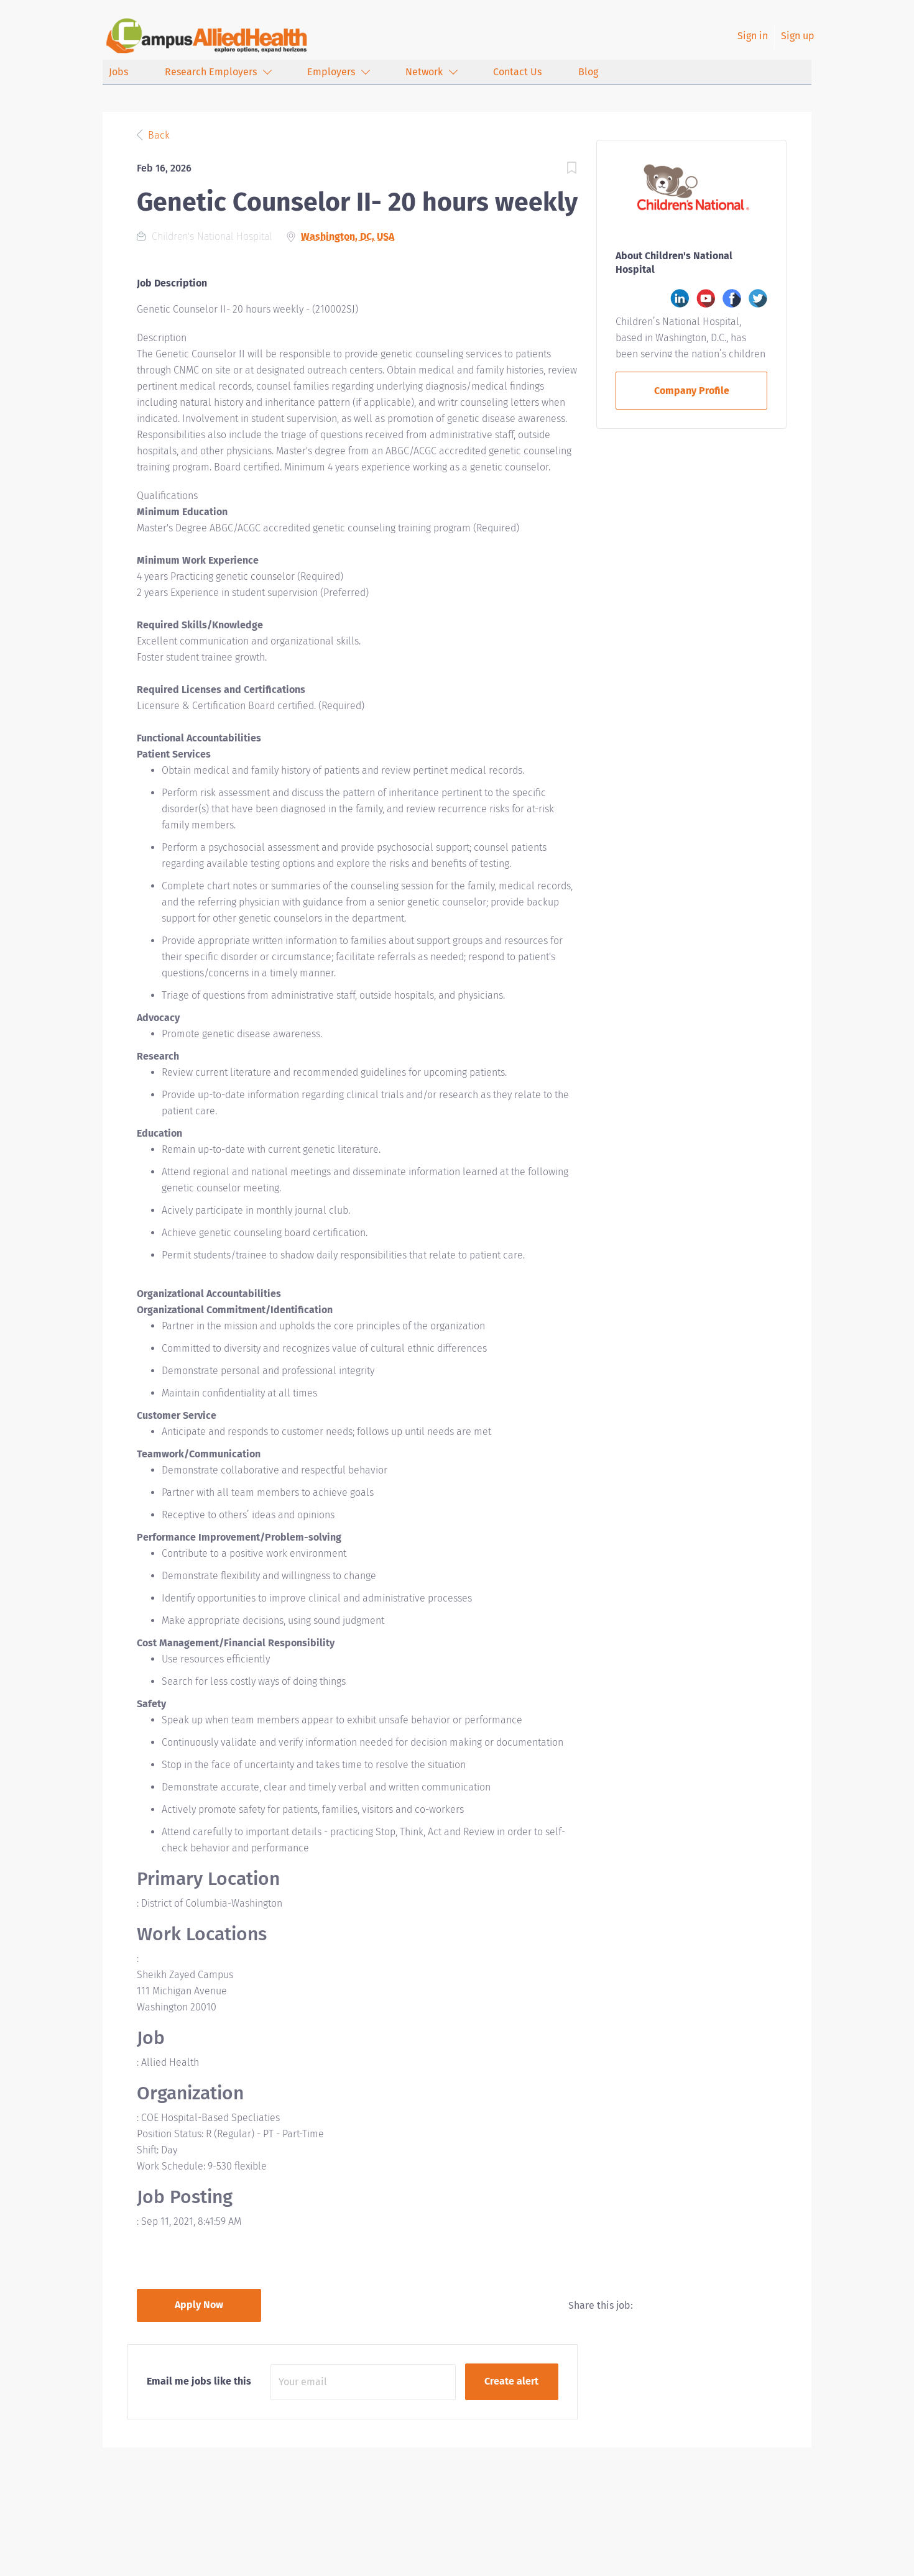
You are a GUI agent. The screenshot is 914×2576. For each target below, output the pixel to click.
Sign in (752, 36)
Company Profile (691, 390)
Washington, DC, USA (347, 236)
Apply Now (199, 2305)
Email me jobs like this (199, 2381)
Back (157, 135)
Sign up (798, 36)
